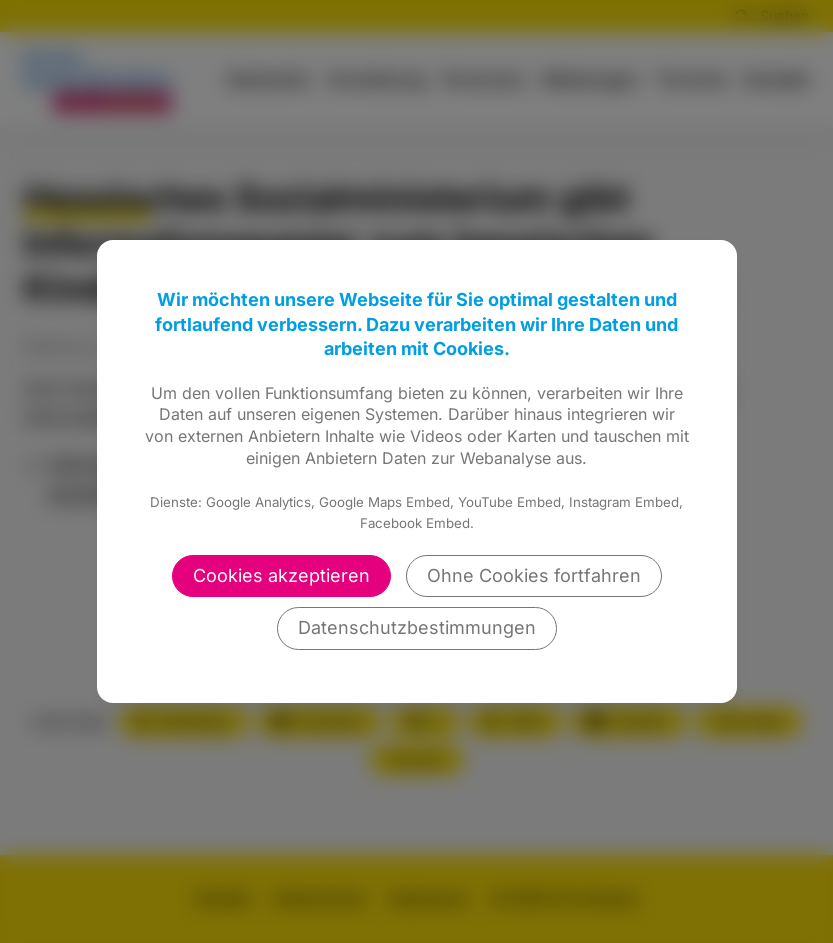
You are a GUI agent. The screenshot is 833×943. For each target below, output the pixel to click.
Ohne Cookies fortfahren (534, 575)
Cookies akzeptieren (281, 575)
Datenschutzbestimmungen (417, 627)
